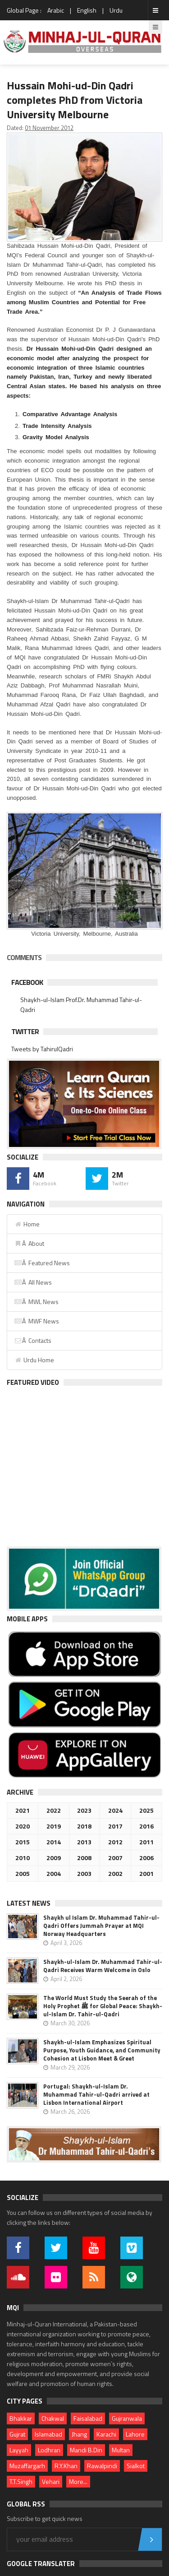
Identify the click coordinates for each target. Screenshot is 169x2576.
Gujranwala (127, 2418)
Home (27, 1224)
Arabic (55, 10)
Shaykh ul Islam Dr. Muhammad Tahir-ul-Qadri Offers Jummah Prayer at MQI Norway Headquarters (101, 1925)
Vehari (50, 2481)
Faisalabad (87, 2418)
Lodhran (49, 2450)
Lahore (135, 2434)
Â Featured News (42, 1262)
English (86, 10)
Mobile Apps (27, 1619)
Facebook (27, 982)
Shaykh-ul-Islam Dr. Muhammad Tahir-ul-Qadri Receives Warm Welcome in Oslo (102, 1966)
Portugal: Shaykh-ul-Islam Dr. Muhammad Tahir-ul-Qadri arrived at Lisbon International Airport (96, 2094)
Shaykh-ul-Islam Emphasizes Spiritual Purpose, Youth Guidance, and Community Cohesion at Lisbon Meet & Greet (101, 2050)
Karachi (106, 2434)
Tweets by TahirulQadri (42, 1049)
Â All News (33, 1282)
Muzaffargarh (27, 2465)
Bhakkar (20, 2418)
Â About (29, 1243)
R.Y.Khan (66, 2465)
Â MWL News (36, 1301)
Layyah (18, 2450)
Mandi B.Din (86, 2450)
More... (78, 2481)
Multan (121, 2450)
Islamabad (48, 2434)
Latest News (28, 1903)
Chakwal (52, 2418)
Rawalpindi (102, 2465)
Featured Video (33, 1382)
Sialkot (136, 2465)
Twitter (25, 1031)
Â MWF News (36, 1321)
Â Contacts (32, 1340)
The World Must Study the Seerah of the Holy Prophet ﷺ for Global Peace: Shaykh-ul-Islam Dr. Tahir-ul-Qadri (102, 2006)
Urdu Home (34, 1360)
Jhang (79, 2434)
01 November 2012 (49, 127)
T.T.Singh (20, 2481)
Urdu (116, 10)
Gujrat (17, 2434)
